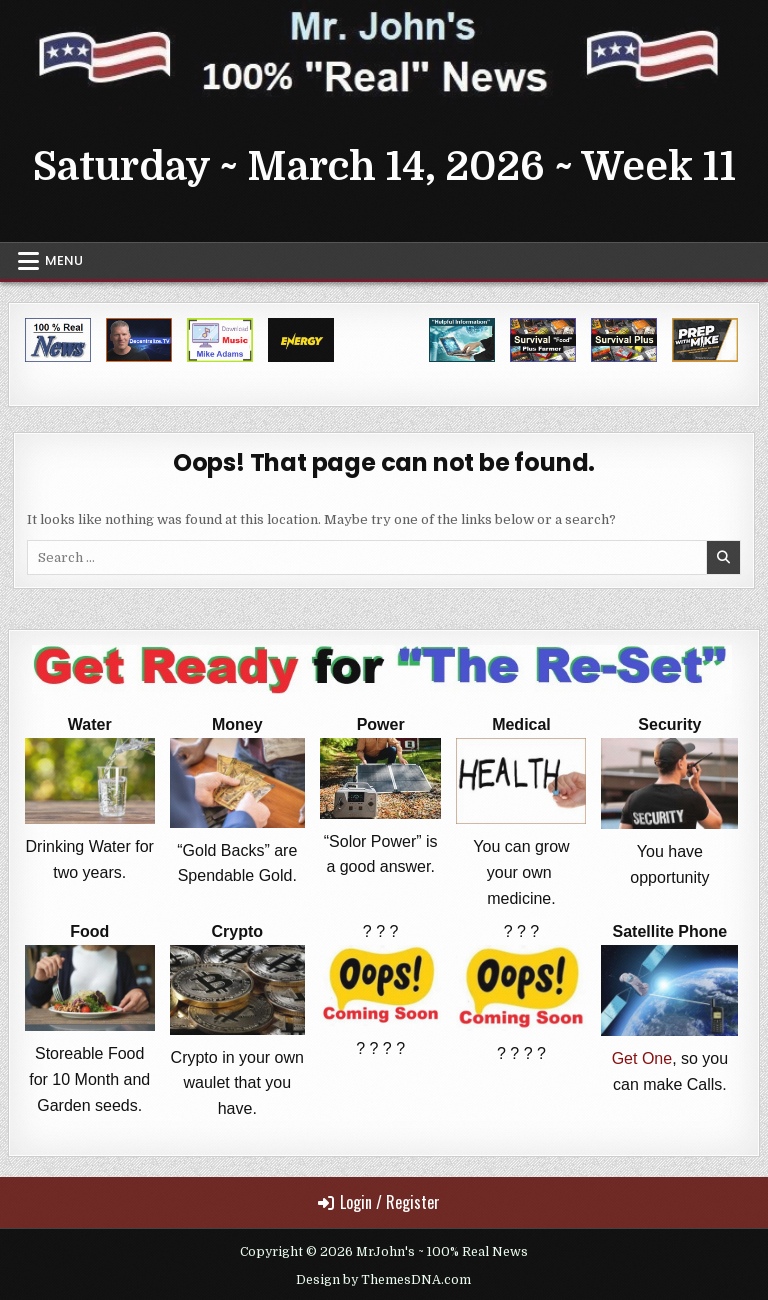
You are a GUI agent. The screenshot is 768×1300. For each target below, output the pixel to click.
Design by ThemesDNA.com (383, 1280)
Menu (64, 260)
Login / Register (379, 1202)
